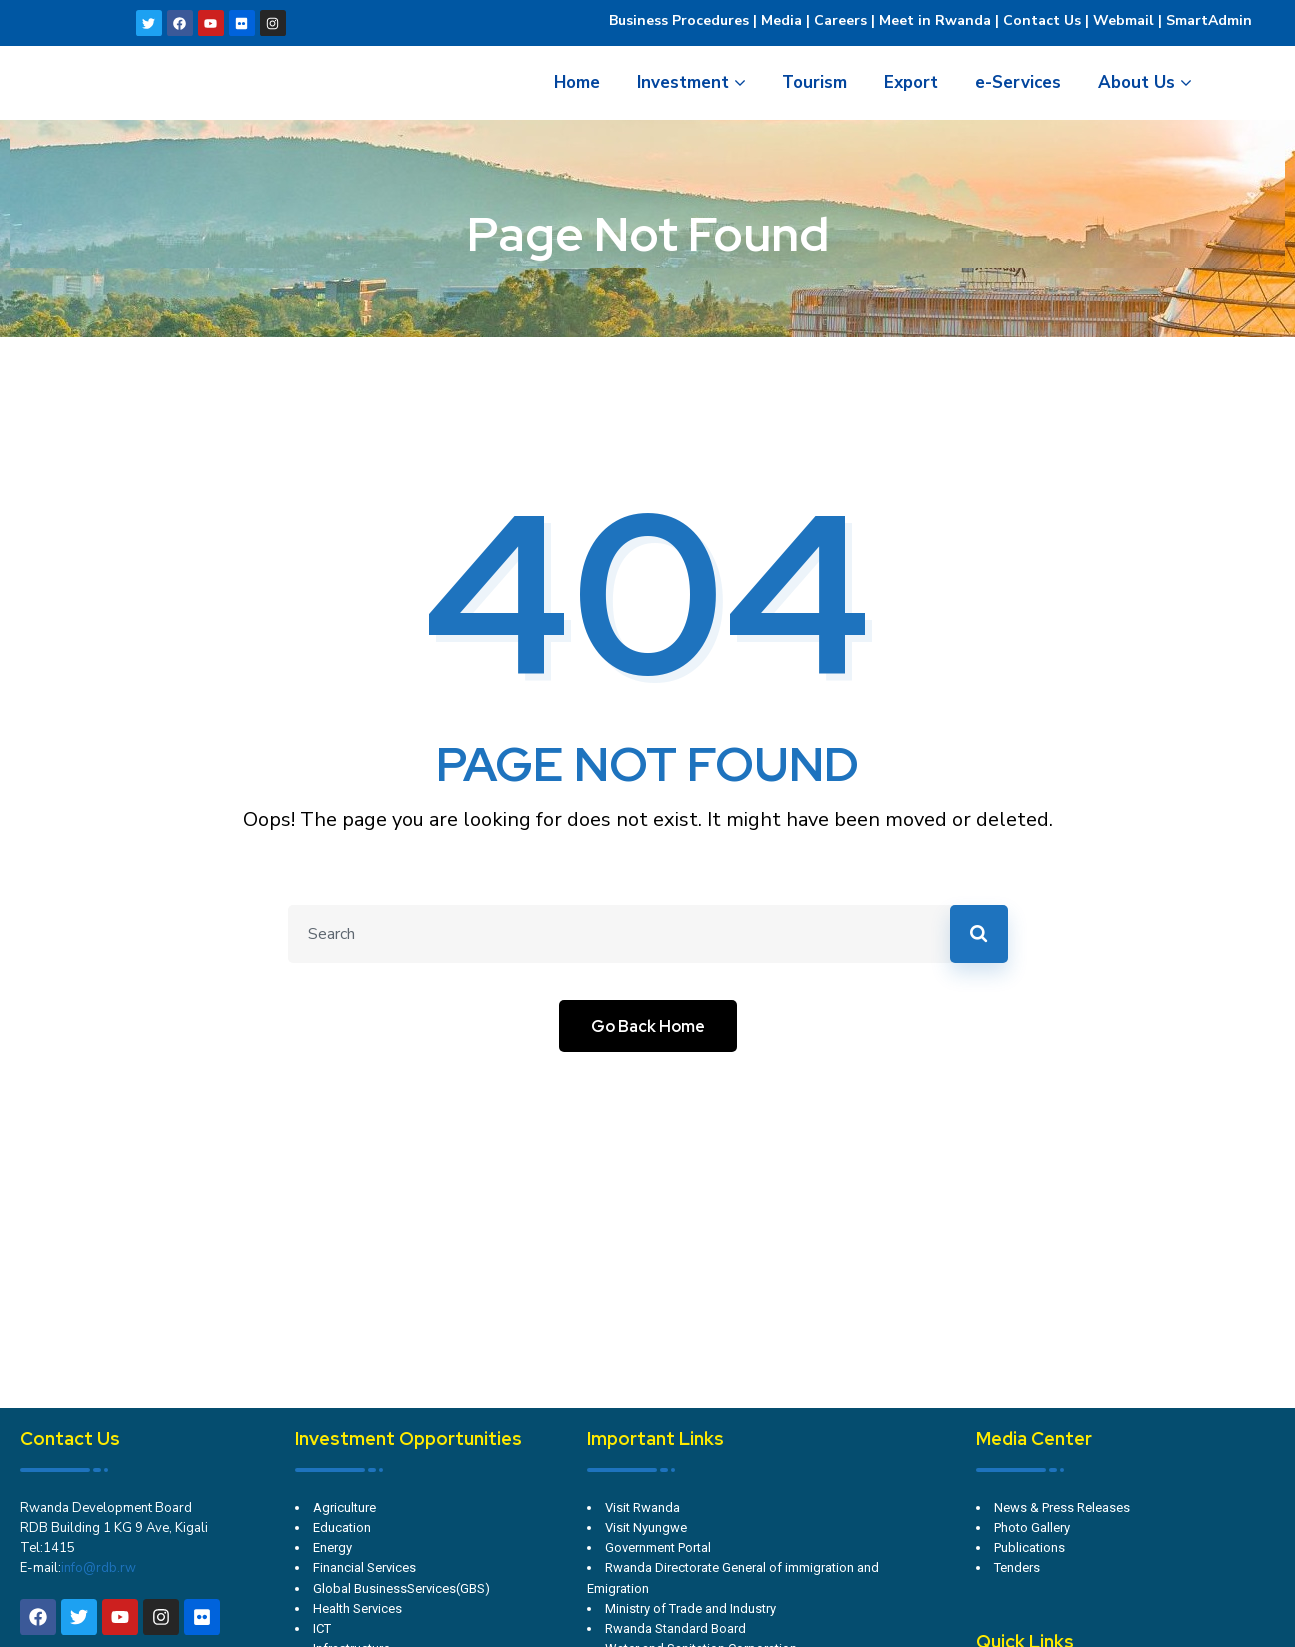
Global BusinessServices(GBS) (401, 1588)
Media (781, 20)
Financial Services (364, 1567)
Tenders (1017, 1567)
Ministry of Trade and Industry (690, 1608)
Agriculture (344, 1507)
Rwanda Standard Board (675, 1628)
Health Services (357, 1608)
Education (342, 1527)
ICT (322, 1628)
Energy (332, 1547)
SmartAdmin (1209, 20)
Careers (838, 20)
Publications (1029, 1547)
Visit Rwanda (642, 1507)
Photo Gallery (1032, 1527)
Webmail (1123, 20)
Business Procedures (679, 20)
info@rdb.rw (98, 1568)
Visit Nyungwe (646, 1527)
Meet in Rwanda (935, 20)
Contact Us (1042, 20)
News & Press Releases (1062, 1507)
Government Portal (658, 1547)
